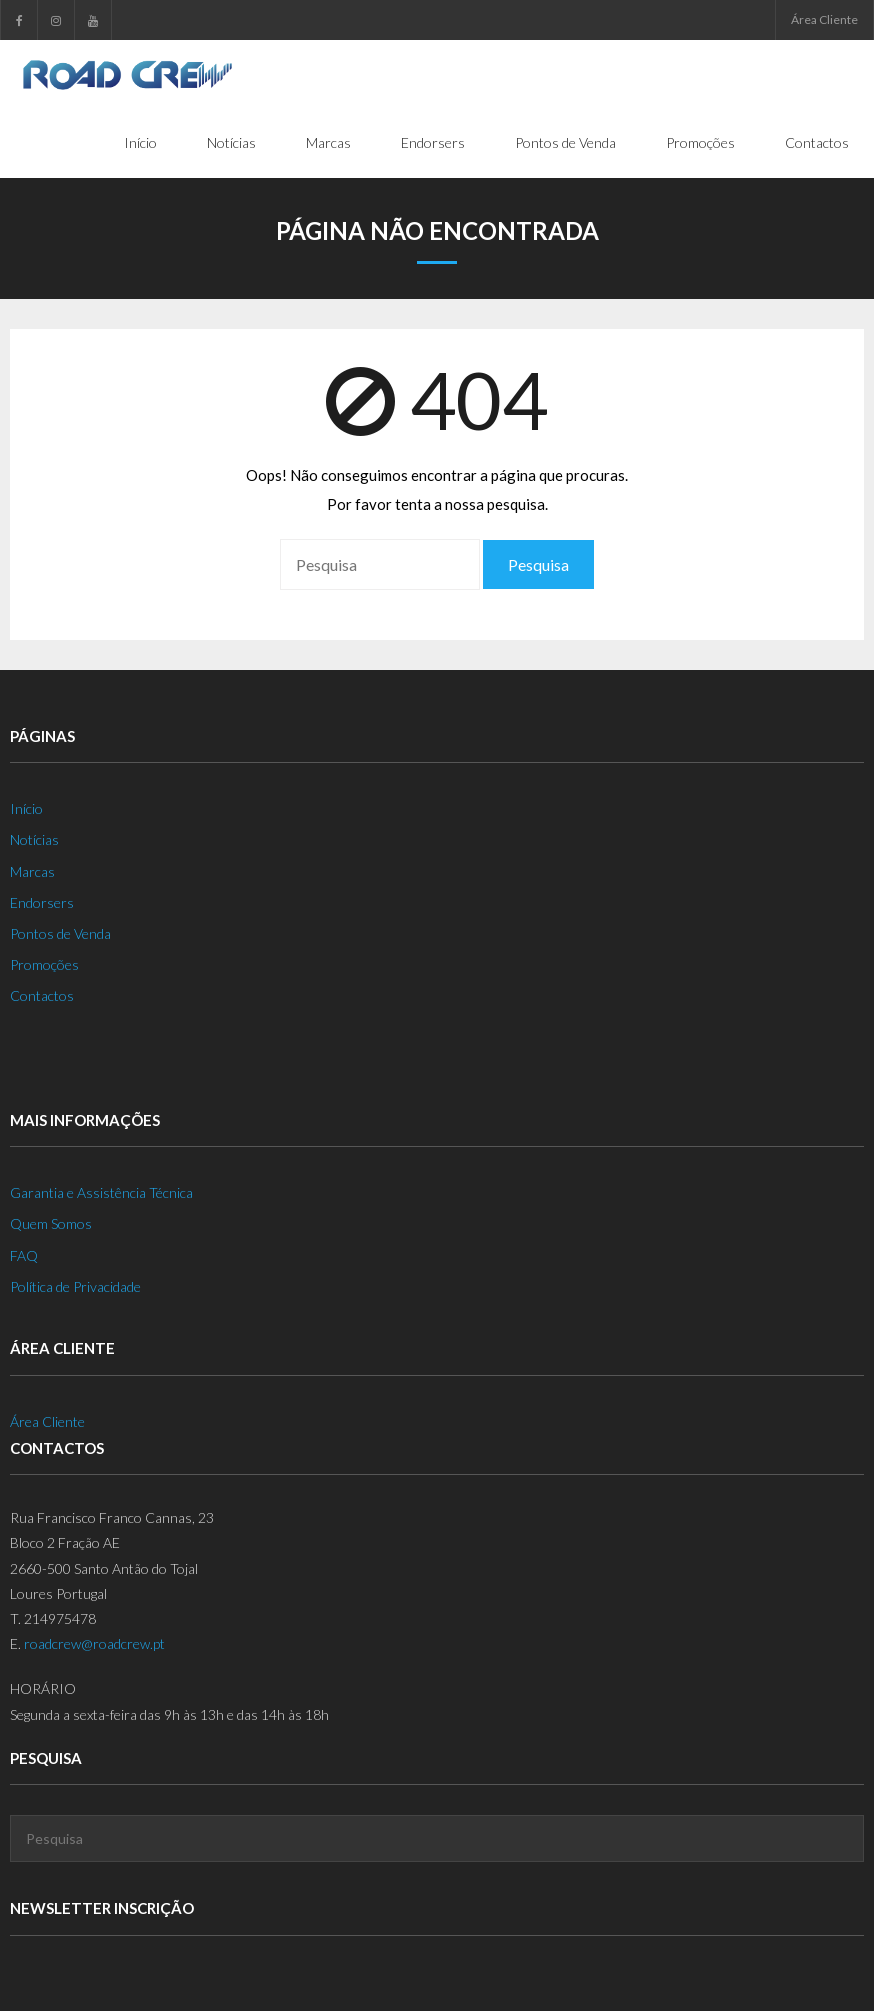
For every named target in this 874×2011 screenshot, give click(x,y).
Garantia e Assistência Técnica (101, 1192)
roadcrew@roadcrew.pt (94, 1643)
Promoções (44, 964)
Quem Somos (51, 1223)
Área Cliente (824, 19)
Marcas (32, 871)
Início (26, 808)
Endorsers (42, 902)
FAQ (24, 1255)
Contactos (42, 995)
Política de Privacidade (75, 1286)
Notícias (34, 839)
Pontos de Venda (60, 933)
